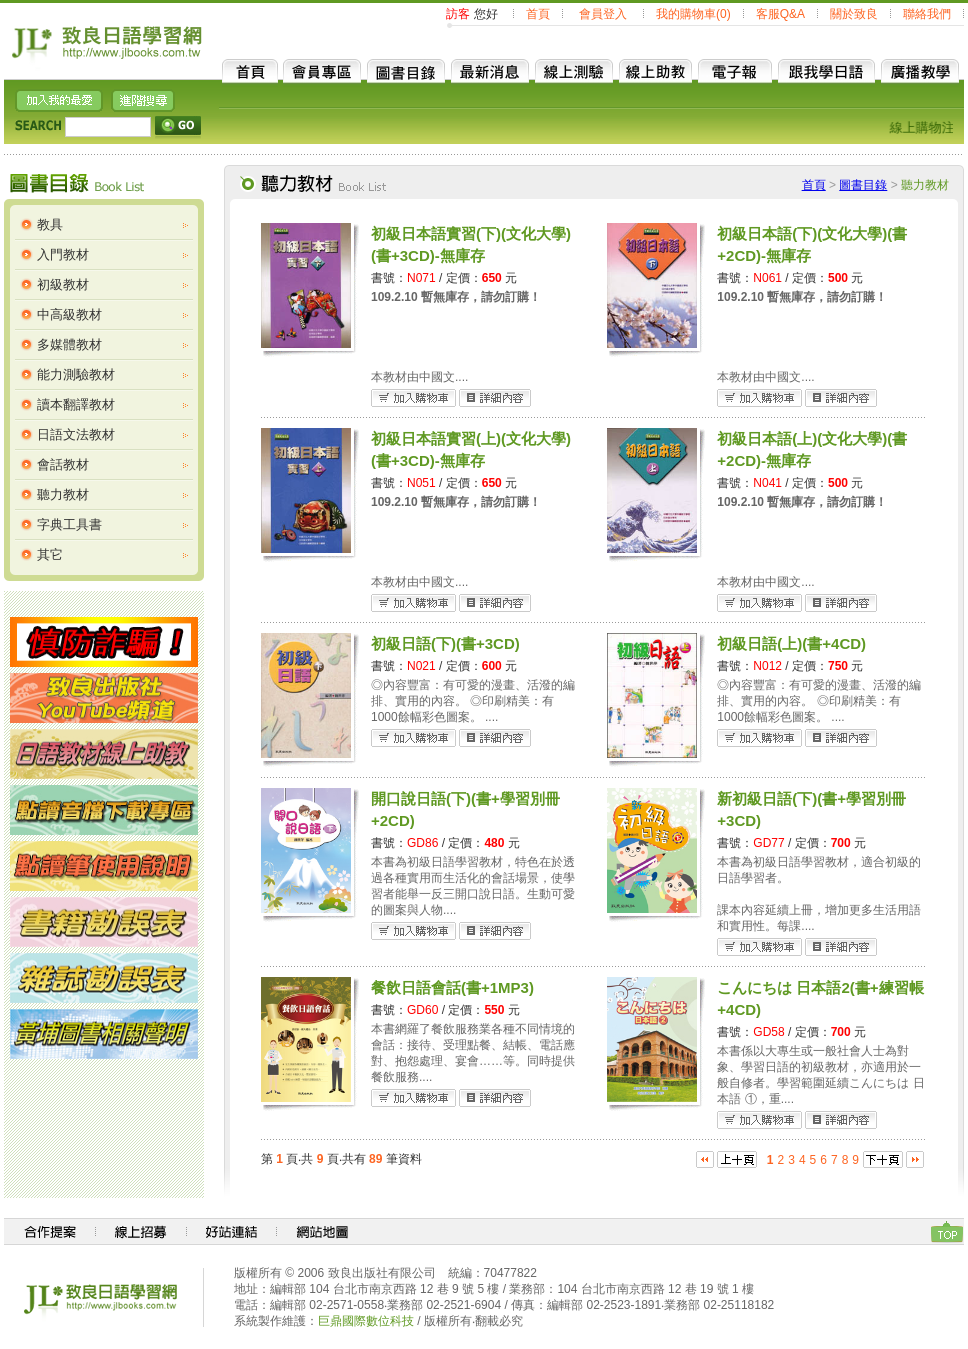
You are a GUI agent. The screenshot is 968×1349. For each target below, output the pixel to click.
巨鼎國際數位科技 (366, 1321)
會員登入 (603, 14)
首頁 (538, 14)
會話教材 (63, 464)
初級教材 (63, 284)
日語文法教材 (76, 434)
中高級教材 (69, 314)
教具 (50, 224)
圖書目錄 (863, 185)
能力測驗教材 (76, 374)
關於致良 (854, 14)
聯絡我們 (927, 14)
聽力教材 (63, 494)
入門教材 (63, 254)
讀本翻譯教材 (76, 404)
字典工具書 (69, 524)
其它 (50, 554)
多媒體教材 (69, 344)
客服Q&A (780, 14)
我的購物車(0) (693, 14)
